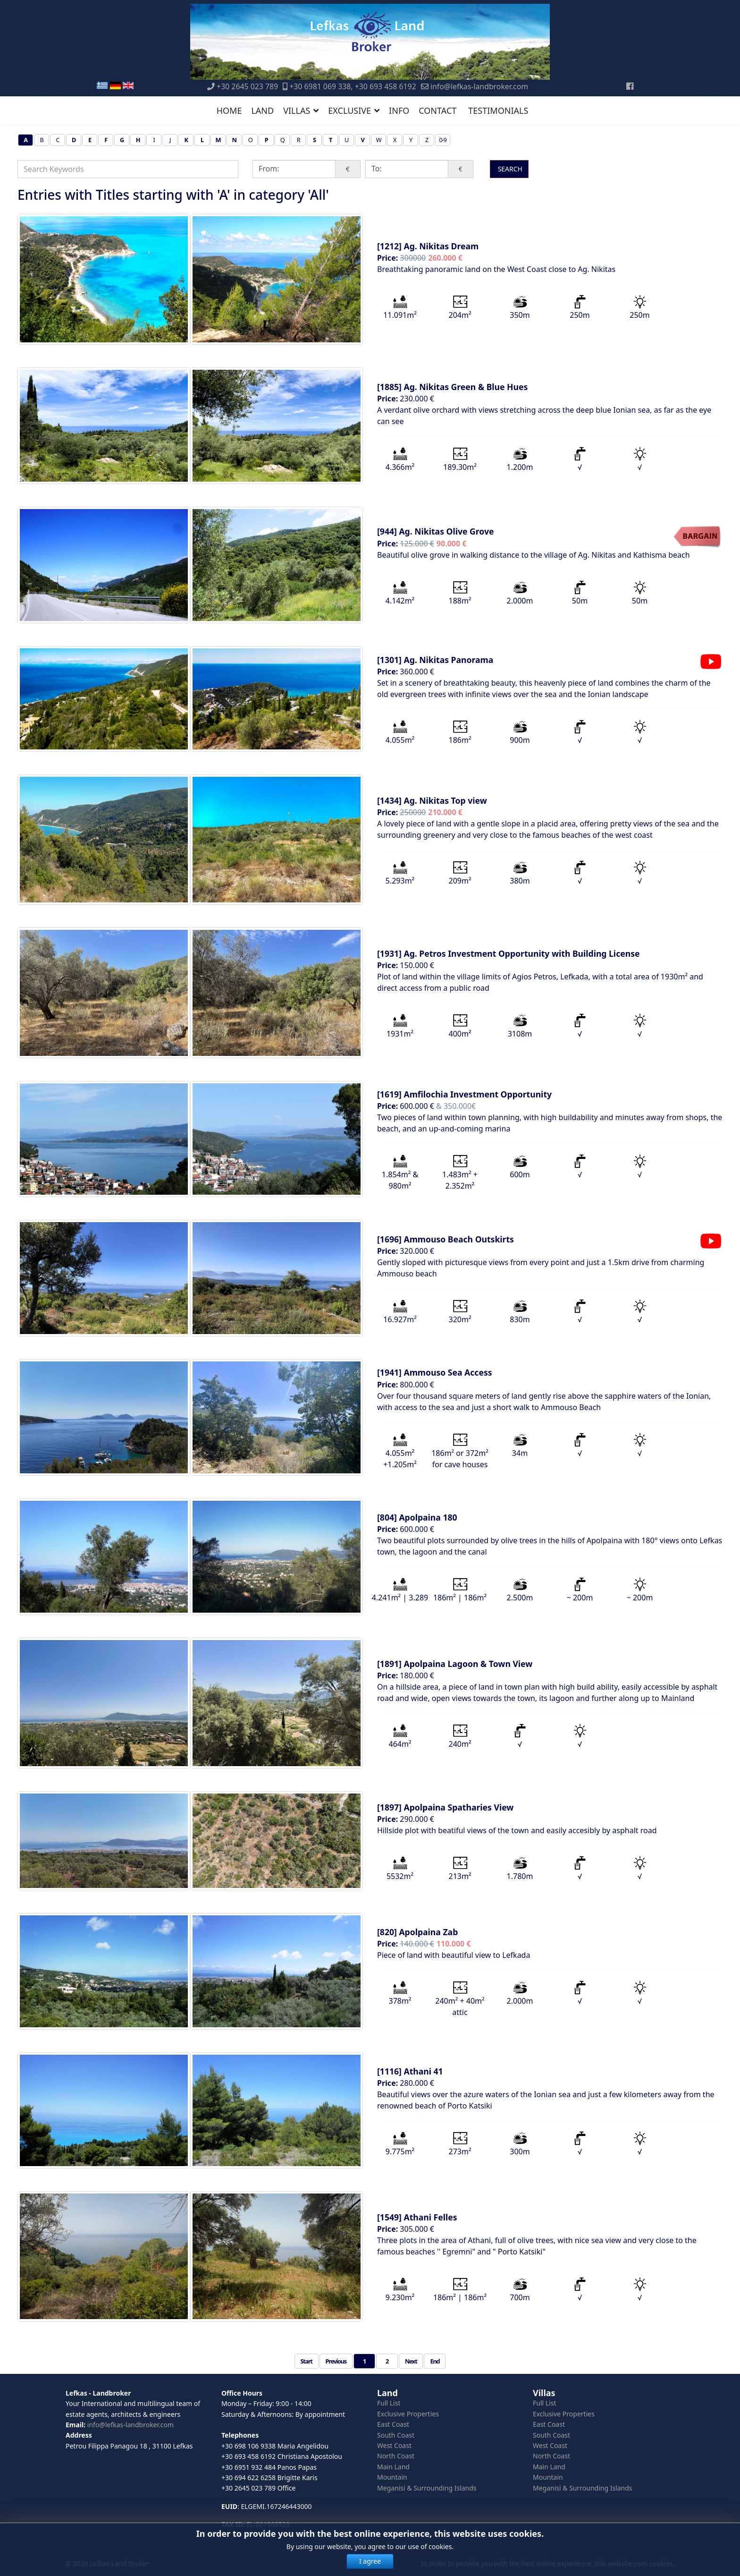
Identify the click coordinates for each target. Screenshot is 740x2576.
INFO (399, 110)
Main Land (393, 2466)
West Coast (394, 2445)
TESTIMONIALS (498, 110)
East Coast (393, 2424)
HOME (229, 110)
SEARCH (509, 168)
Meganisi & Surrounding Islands (427, 2487)
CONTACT (437, 110)
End (435, 2361)
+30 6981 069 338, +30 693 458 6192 (352, 86)
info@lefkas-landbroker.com (479, 86)
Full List (389, 2402)
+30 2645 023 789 (247, 86)
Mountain (392, 2477)
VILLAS (296, 110)
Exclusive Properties (408, 2413)
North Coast (395, 2455)
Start (306, 2361)
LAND (262, 110)
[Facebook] (629, 86)
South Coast (395, 2435)
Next (411, 2361)
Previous (336, 2361)
